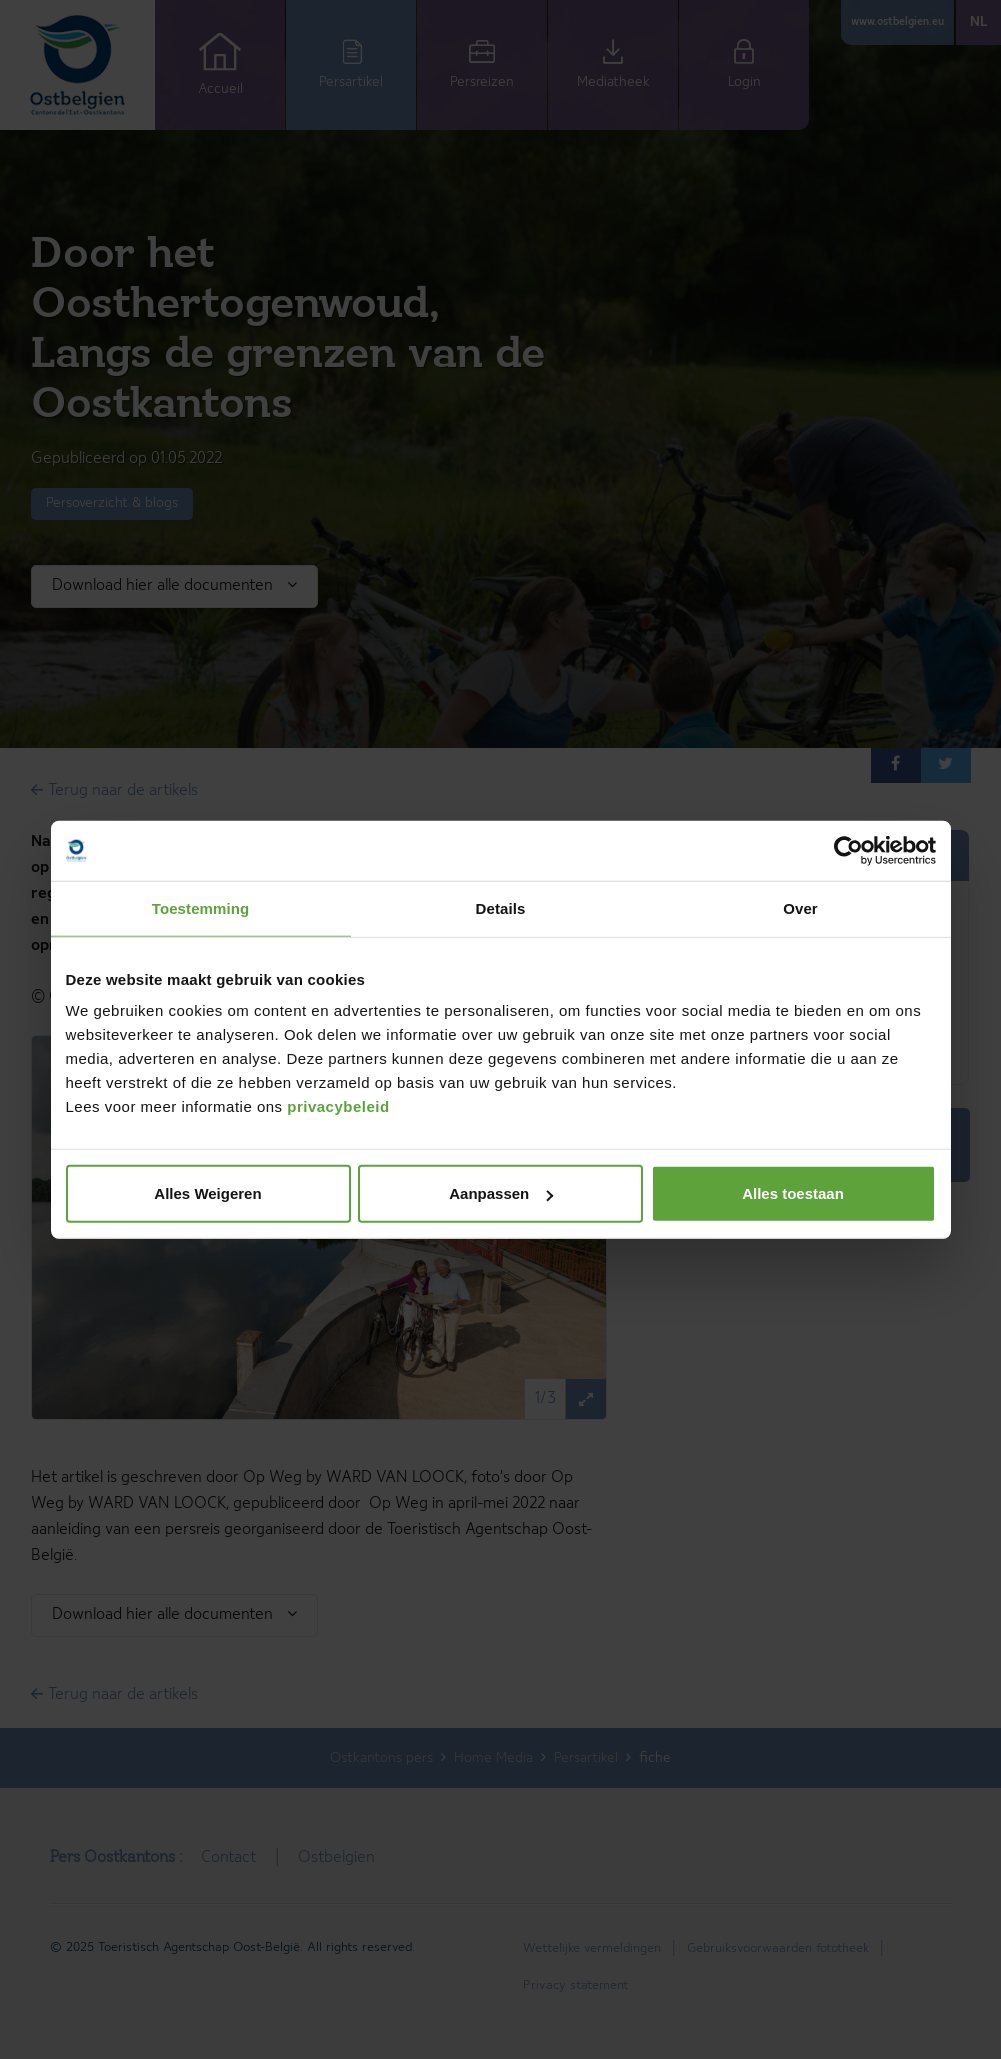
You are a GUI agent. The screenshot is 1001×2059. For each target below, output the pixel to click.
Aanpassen (501, 1193)
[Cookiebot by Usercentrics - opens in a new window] (848, 850)
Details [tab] (501, 907)
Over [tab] (800, 907)
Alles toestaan (793, 1193)
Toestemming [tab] (201, 907)
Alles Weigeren (207, 1193)
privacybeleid (338, 1106)
